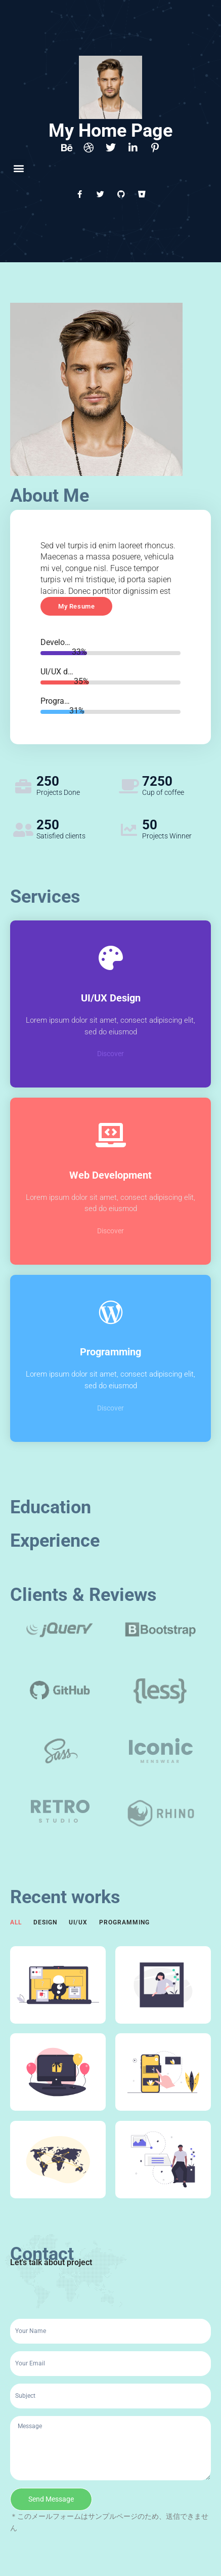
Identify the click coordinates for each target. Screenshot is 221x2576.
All (16, 1922)
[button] (18, 167)
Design (45, 1922)
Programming (124, 1922)
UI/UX (78, 1922)
